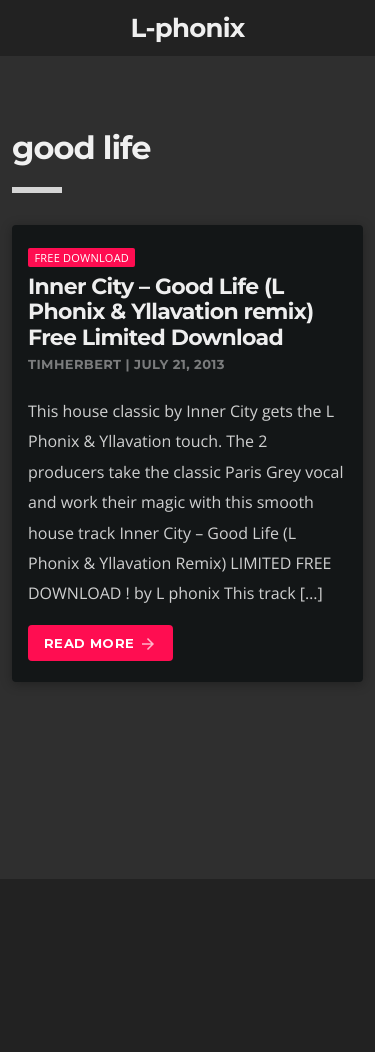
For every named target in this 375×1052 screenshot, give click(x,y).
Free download (81, 257)
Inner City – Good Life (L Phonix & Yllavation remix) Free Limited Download (170, 312)
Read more (100, 644)
